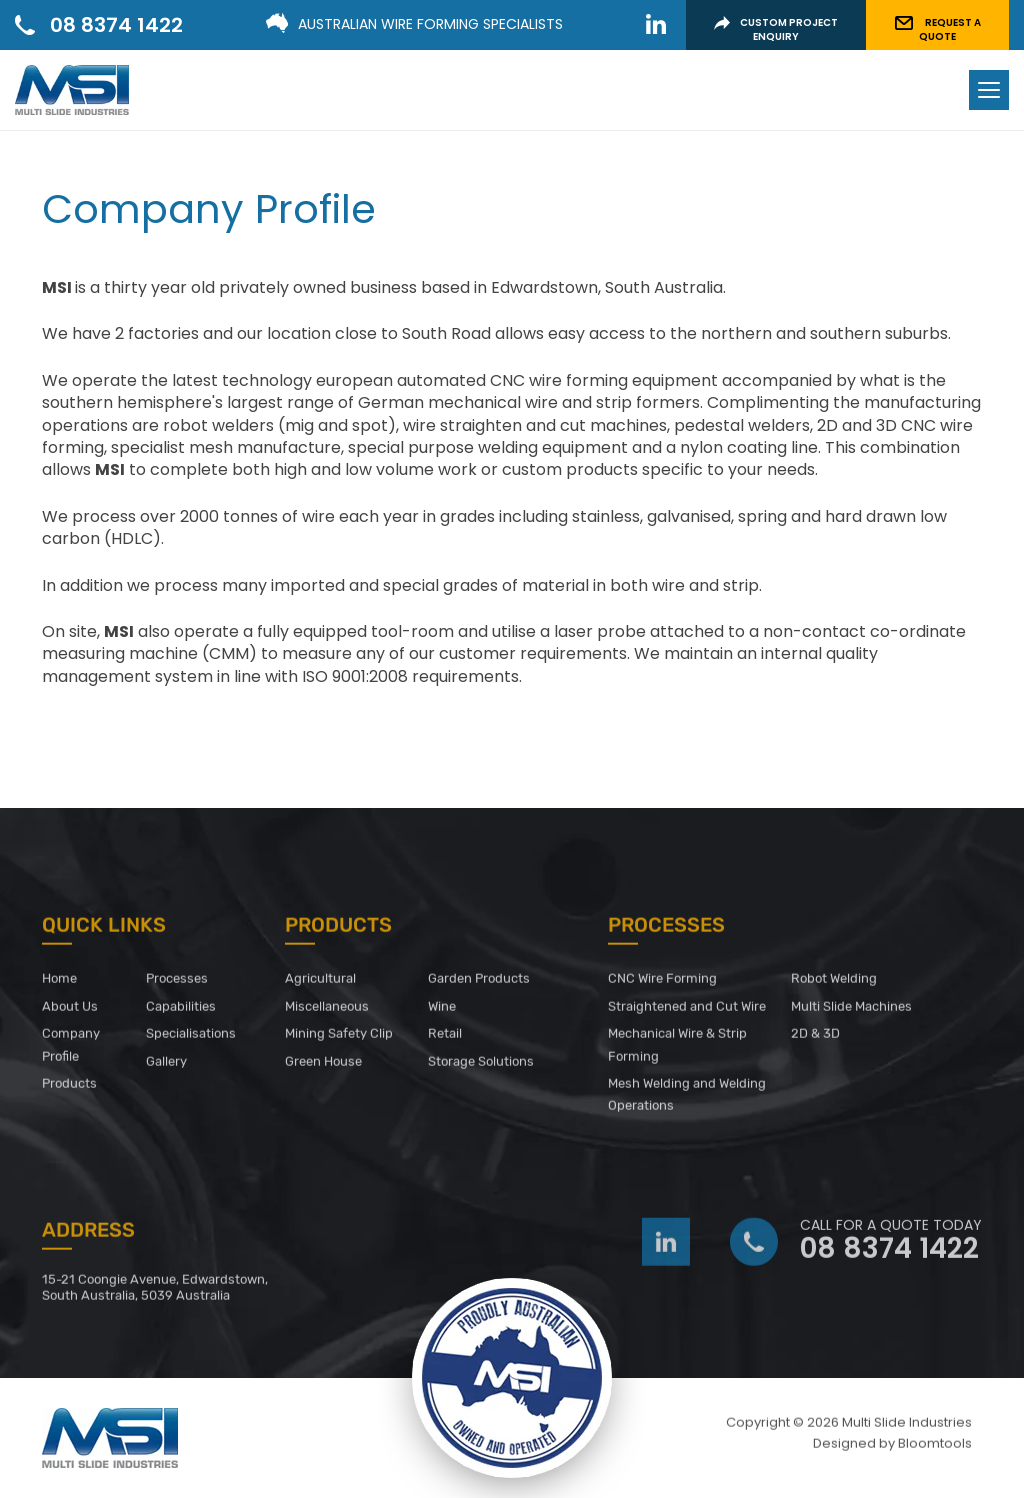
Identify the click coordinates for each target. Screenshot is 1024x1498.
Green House (325, 1066)
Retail (445, 1039)
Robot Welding (834, 984)
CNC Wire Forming (662, 984)
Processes (177, 984)
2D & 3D (815, 1039)
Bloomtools (935, 1449)
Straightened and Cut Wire (687, 1011)
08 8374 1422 (116, 25)
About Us (70, 1011)
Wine (442, 1011)
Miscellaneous (327, 1011)
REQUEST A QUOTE (938, 29)
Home (59, 984)
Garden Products (479, 984)
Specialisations (191, 1039)
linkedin (656, 24)
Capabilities (181, 1011)
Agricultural (320, 984)
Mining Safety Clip (339, 1039)
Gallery (166, 1066)
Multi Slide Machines (851, 1011)
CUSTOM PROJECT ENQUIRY (776, 29)
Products (69, 1088)
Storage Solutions (481, 1066)
